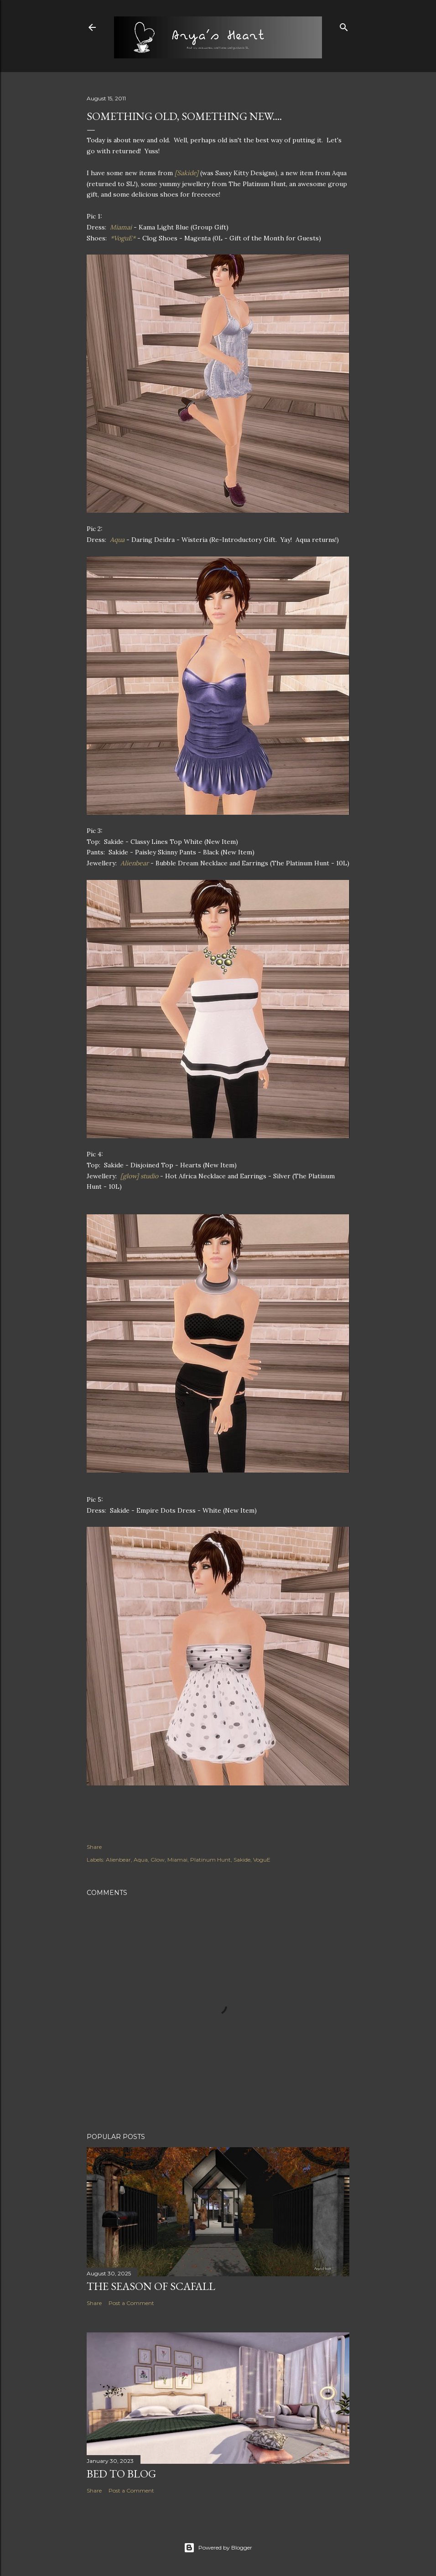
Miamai (177, 1859)
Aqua (141, 1859)
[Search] (343, 25)
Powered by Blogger (218, 2547)
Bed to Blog (121, 2474)
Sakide (242, 1859)
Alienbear (118, 1859)
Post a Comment (131, 2303)
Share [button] (94, 1846)
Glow (158, 1859)
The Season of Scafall (151, 2286)
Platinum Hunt (210, 1859)
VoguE (261, 1859)
